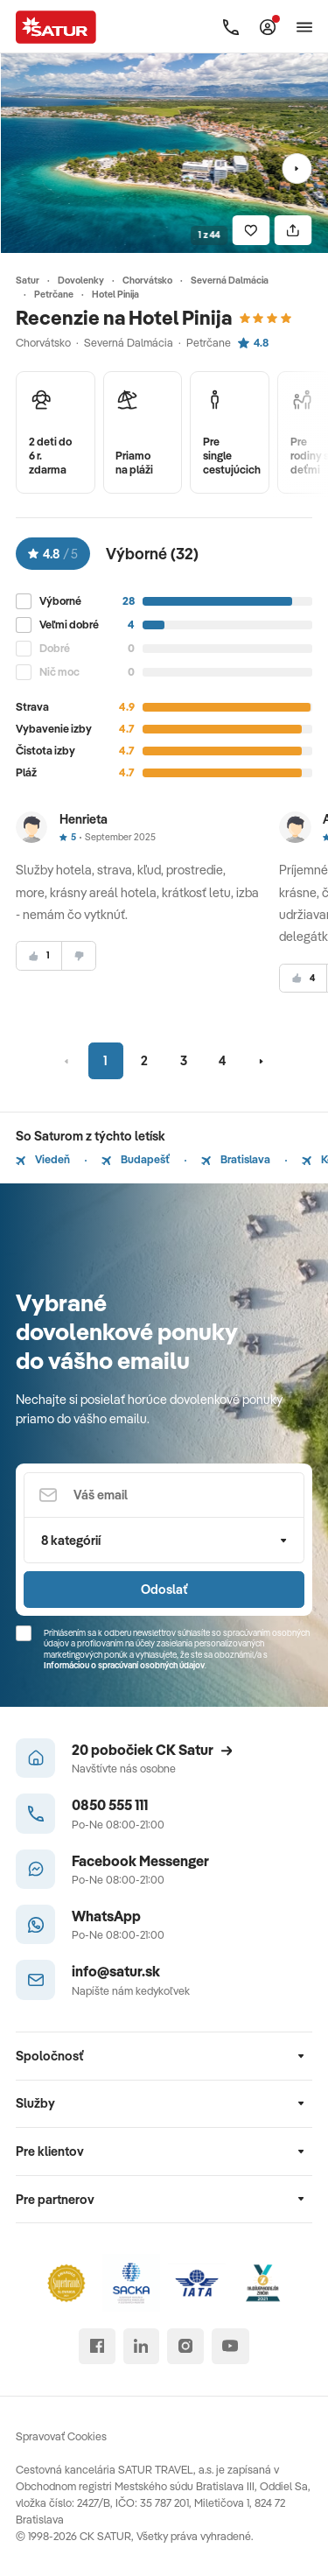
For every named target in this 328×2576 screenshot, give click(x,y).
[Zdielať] (293, 230)
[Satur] (56, 26)
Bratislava (235, 1159)
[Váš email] (164, 1495)
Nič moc (59, 671)
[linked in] (141, 2346)
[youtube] (230, 2346)
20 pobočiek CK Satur (152, 1749)
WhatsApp (106, 1915)
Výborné (60, 600)
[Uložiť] (251, 230)
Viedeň (43, 1159)
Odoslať (164, 1589)
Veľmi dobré (69, 624)
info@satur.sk (116, 1971)
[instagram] (185, 2346)
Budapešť (135, 1159)
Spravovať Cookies (61, 2436)
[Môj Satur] (267, 27)
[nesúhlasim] (78, 956)
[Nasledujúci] (297, 168)
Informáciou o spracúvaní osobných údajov (124, 1665)
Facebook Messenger (140, 1860)
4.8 (253, 342)
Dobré (54, 648)
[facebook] (97, 2346)
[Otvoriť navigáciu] (304, 27)
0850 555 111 (110, 1804)
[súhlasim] (39, 956)
